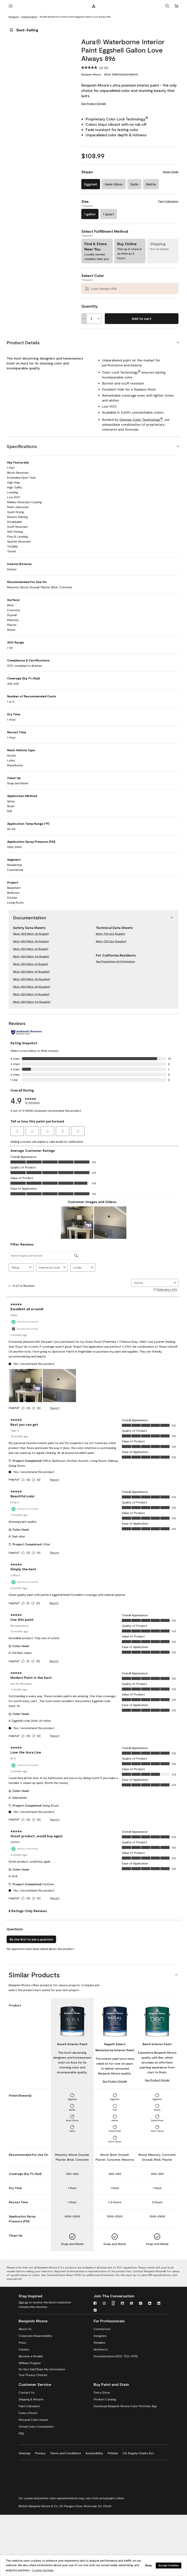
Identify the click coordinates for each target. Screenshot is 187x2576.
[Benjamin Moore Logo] (93, 6)
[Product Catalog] (105, 2399)
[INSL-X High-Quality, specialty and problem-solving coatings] (37, 2476)
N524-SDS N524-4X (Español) (31, 1001)
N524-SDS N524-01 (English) (30, 964)
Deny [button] (148, 2565)
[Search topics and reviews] (44, 1256)
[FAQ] (21, 2433)
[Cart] (176, 6)
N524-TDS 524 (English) (110, 933)
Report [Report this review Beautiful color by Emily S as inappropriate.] (54, 1552)
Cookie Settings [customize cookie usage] (43, 2570)
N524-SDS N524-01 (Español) (31, 994)
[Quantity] (91, 319)
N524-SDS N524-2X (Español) (31, 986)
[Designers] (100, 2335)
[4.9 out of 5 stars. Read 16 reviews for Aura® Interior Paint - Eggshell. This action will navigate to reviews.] (32, 1101)
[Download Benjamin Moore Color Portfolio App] (125, 2406)
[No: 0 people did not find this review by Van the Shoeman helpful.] (37, 1735)
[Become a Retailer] (31, 2356)
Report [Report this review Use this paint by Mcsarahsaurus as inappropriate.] (54, 1661)
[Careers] (24, 2349)
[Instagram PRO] (113, 2303)
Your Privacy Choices (33, 2375)
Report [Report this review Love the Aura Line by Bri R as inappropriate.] (54, 1819)
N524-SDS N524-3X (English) (31, 933)
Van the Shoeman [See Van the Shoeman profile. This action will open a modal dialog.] (21, 1683)
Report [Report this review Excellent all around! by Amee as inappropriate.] (54, 1408)
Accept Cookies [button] (168, 2565)
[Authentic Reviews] (26, 1032)
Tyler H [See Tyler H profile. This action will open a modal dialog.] (14, 1430)
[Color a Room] (28, 2412)
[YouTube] (122, 2303)
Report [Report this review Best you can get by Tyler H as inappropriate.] (54, 1479)
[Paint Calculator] (29, 2406)
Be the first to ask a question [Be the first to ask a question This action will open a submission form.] (31, 1939)
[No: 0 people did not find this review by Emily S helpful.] (37, 1552)
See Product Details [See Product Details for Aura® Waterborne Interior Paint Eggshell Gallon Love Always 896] (93, 103)
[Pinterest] (131, 2303)
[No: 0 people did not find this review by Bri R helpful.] (37, 1819)
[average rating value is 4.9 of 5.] (92, 67)
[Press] (22, 2342)
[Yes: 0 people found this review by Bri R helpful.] (27, 1819)
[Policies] (115, 2452)
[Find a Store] (102, 2392)
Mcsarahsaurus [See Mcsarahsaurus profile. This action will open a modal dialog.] (19, 1625)
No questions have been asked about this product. (40, 1948)
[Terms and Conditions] (67, 2452)
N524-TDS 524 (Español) (111, 941)
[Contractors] (102, 2328)
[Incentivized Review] (25, 1329)
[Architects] (101, 2349)
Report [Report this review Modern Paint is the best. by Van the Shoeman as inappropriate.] (54, 1735)
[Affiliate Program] (30, 2362)
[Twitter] (140, 2303)
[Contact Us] (27, 2392)
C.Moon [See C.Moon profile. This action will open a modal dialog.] (15, 1575)
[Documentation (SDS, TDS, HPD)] (116, 2356)
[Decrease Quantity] (84, 319)
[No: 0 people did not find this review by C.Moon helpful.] (36, 1603)
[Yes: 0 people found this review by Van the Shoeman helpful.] (27, 1735)
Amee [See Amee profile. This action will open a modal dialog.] (13, 1315)
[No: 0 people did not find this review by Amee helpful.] (37, 1408)
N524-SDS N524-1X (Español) (31, 971)
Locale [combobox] (83, 1267)
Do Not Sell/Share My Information (42, 2369)
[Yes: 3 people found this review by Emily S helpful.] (27, 1552)
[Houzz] (149, 2303)
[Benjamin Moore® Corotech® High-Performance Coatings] (37, 2465)
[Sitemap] (27, 2452)
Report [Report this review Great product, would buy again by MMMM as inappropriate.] (54, 1898)
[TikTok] (95, 2310)
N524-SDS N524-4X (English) (31, 956)
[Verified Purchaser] (25, 1322)
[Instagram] (104, 2303)
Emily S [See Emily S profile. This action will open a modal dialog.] (14, 1502)
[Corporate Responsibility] (35, 2335)
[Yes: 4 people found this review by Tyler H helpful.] (27, 1479)
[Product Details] (93, 342)
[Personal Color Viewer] (33, 2419)
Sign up (23, 2302)
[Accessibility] (96, 2452)
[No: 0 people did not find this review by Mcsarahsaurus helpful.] (36, 1661)
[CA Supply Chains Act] (140, 2452)
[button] (167, 6)
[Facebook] (95, 2303)
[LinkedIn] (158, 2303)
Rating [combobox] (22, 1267)
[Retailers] (99, 2342)
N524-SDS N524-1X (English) (30, 948)
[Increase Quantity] (98, 319)
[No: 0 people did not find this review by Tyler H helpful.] (37, 1479)
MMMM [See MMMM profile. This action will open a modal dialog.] (15, 1842)
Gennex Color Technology (141, 419)
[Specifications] (93, 446)
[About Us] (25, 2328)
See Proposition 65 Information (115, 961)
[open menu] (10, 6)
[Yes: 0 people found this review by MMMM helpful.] (27, 1898)
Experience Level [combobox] (53, 1267)
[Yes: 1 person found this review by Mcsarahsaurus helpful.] (26, 1661)
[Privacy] (42, 2452)
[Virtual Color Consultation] (36, 2426)
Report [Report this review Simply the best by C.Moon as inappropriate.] (54, 1603)
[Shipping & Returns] (31, 2399)
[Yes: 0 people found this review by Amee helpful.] (27, 1408)
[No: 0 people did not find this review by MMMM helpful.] (37, 1898)
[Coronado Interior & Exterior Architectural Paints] (37, 2487)
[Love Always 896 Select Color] (129, 288)
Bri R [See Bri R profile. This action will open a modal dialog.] (13, 1758)
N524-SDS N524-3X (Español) (31, 979)
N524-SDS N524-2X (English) (31, 941)
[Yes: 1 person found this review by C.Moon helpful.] (26, 1603)
